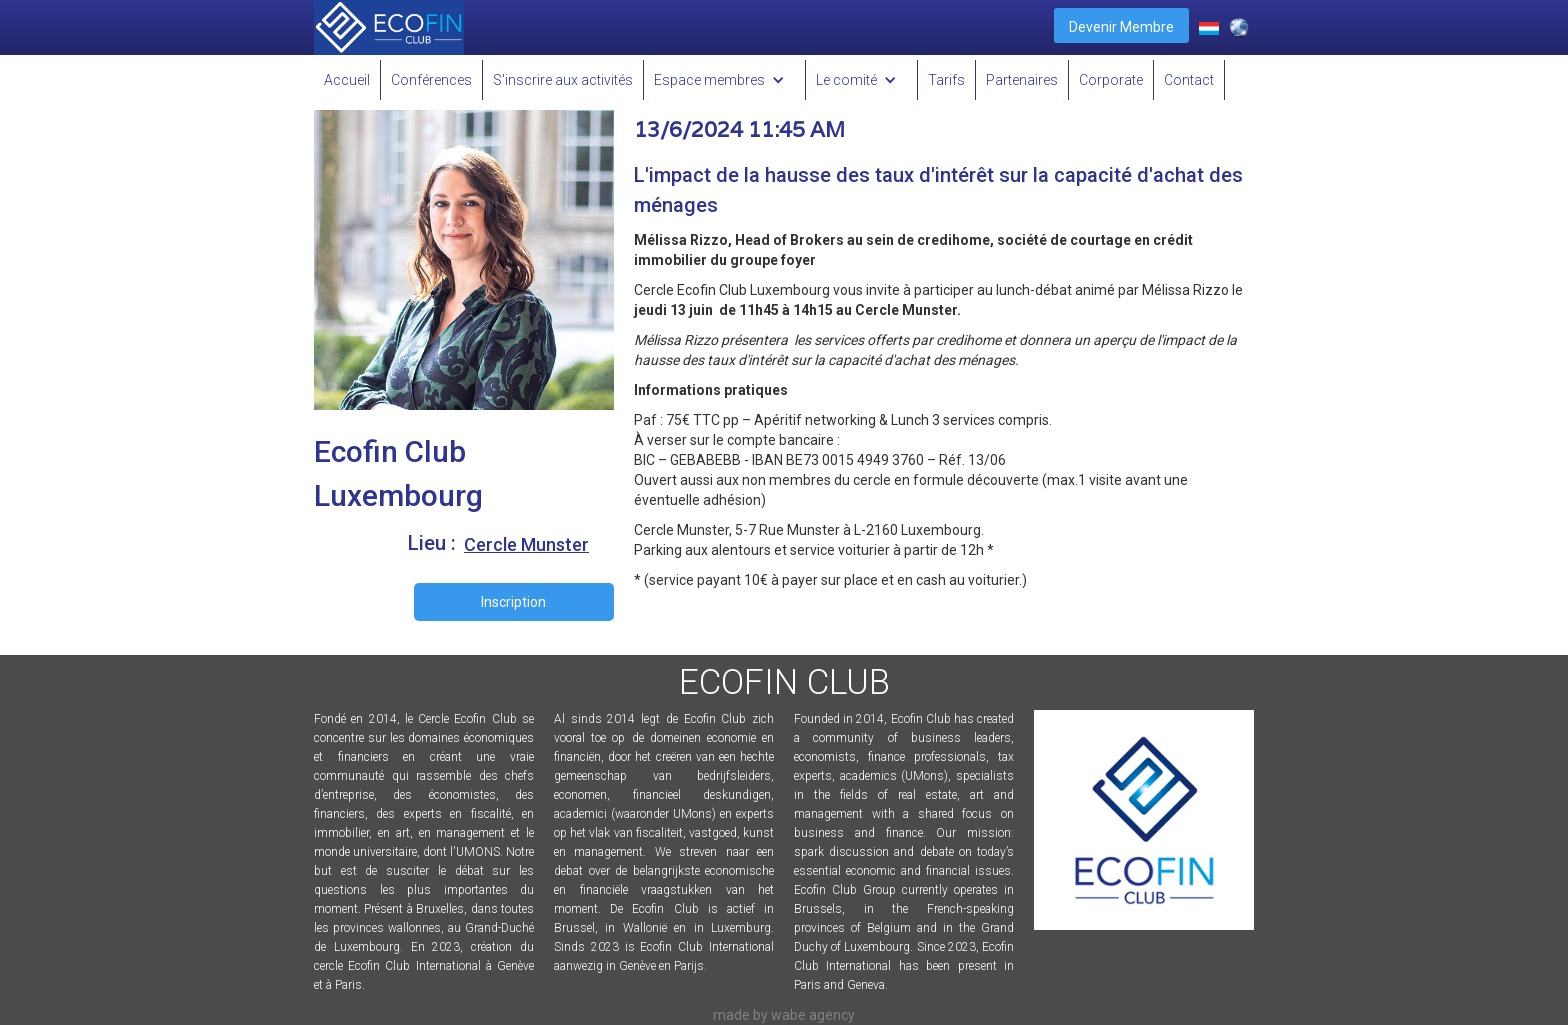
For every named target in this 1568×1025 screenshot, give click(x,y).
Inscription (513, 602)
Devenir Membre (1121, 27)
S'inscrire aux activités (563, 80)
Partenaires (1022, 80)
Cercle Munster (526, 544)
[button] (725, 80)
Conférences (431, 80)
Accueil (347, 80)
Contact (1189, 80)
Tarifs (946, 80)
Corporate (1111, 80)
